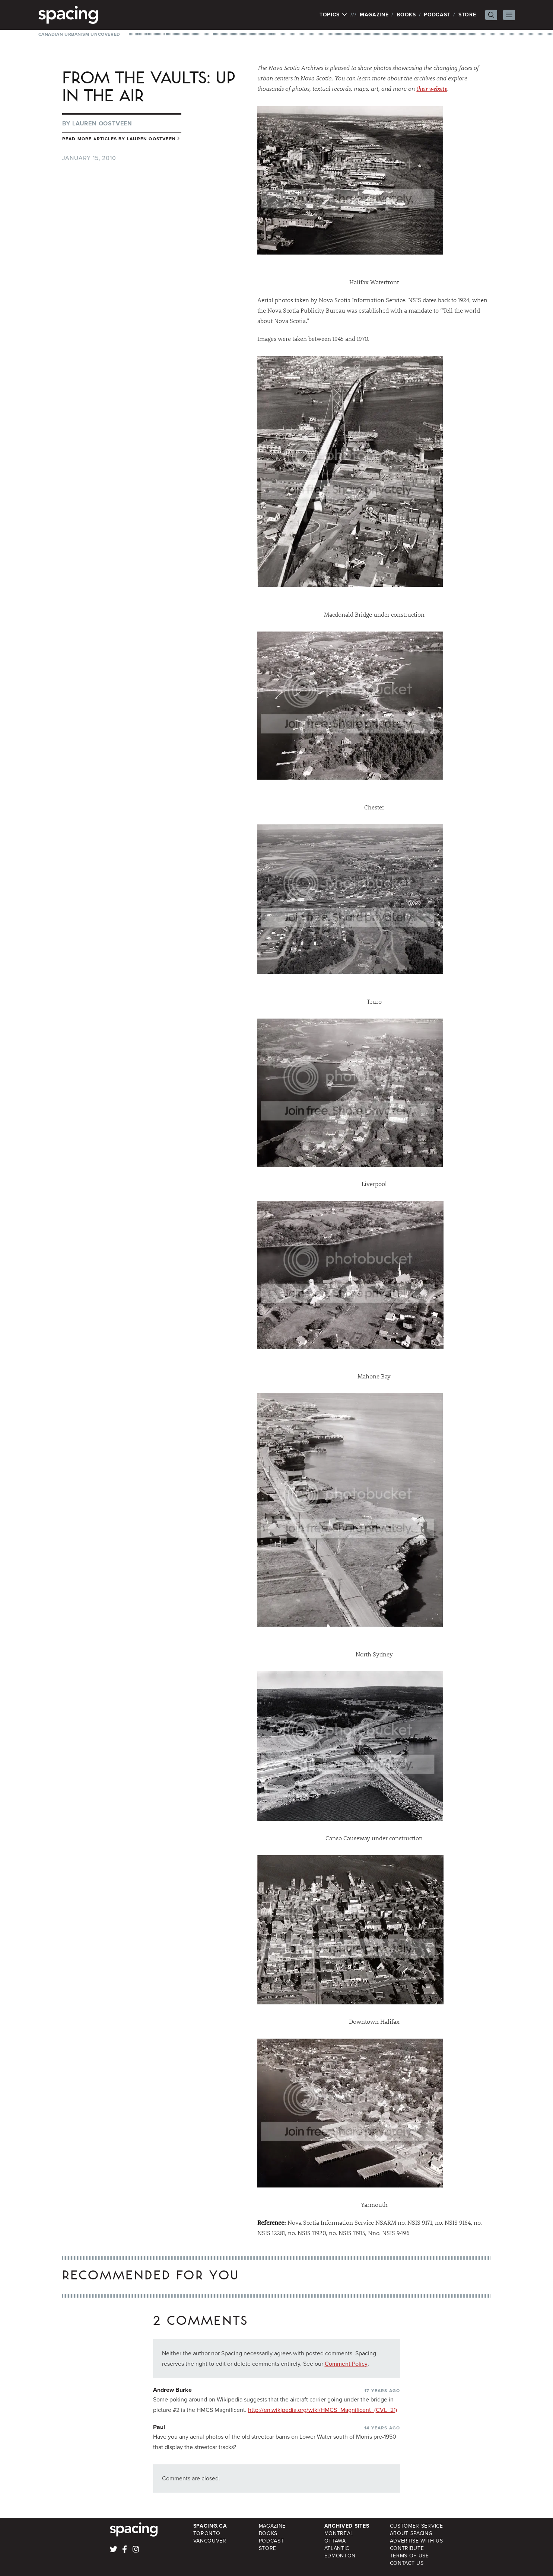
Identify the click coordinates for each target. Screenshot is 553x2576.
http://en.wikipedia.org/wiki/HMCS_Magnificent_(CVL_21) (322, 2410)
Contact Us (407, 2563)
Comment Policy (346, 2363)
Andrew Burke (172, 2389)
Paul (159, 2427)
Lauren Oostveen (102, 123)
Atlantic (337, 2548)
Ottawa (335, 2541)
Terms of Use (409, 2556)
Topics (333, 15)
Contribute (407, 2548)
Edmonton (340, 2556)
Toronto (206, 2533)
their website (431, 89)
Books (406, 15)
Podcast (437, 15)
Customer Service (416, 2526)
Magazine (374, 15)
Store (467, 15)
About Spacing (411, 2533)
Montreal (339, 2533)
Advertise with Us (416, 2541)
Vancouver (209, 2541)
